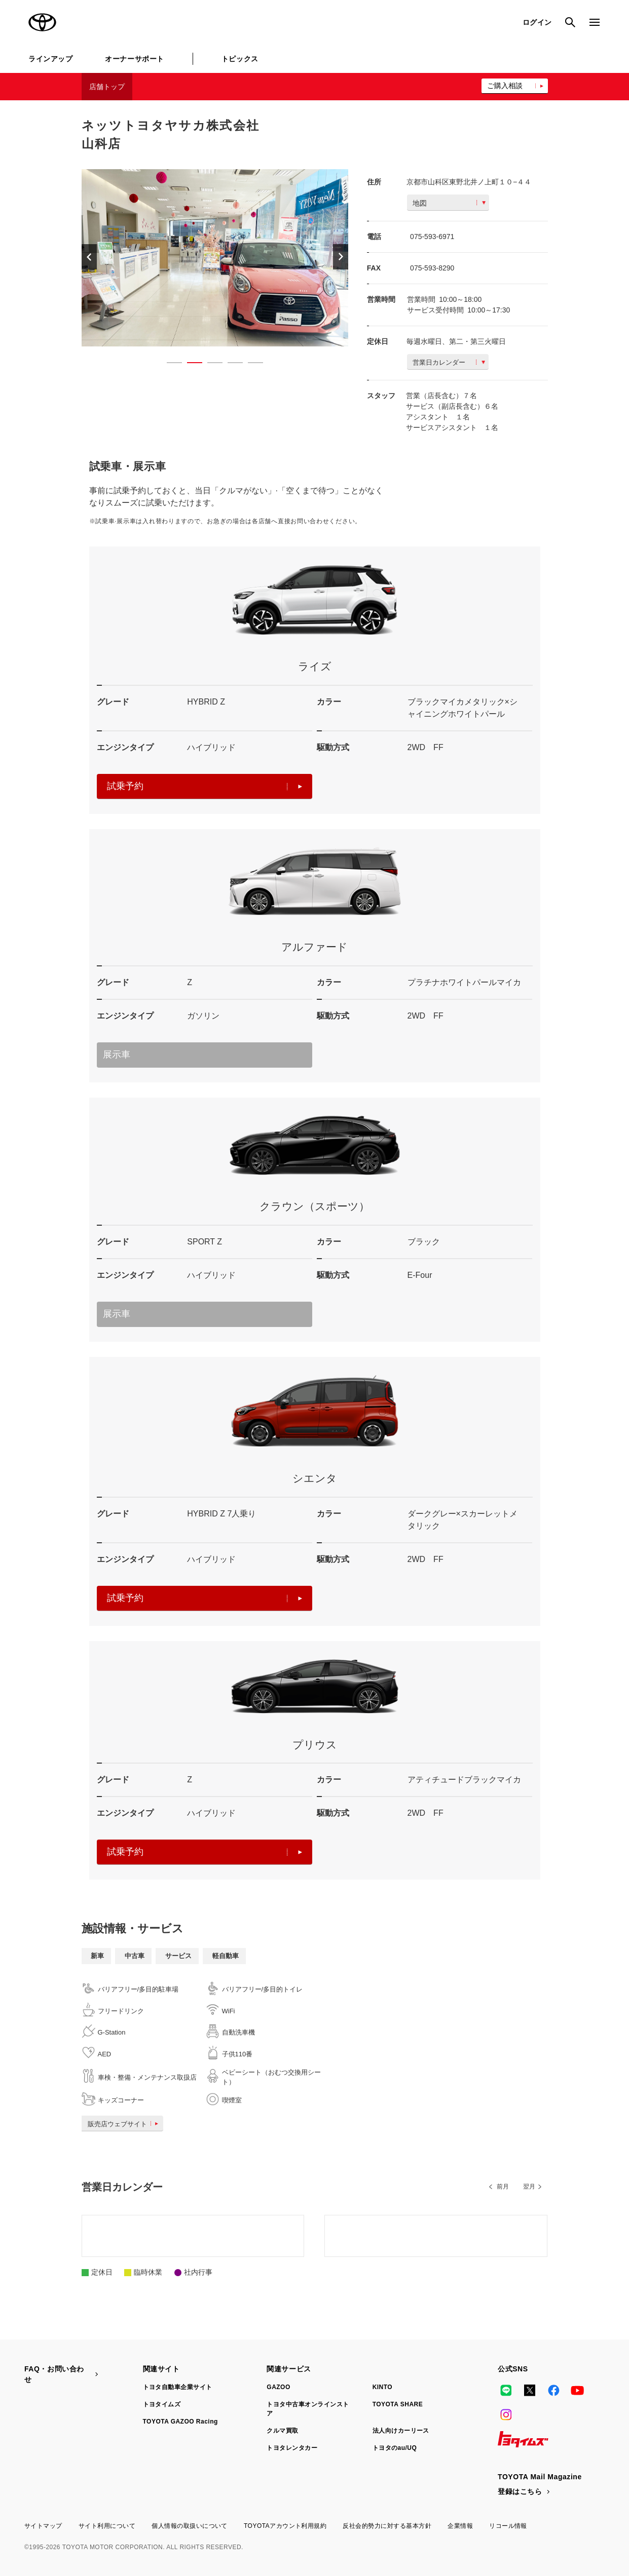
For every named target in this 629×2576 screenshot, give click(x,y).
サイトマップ (43, 2525)
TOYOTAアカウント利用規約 (285, 2525)
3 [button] (209, 364)
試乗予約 (205, 786)
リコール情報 (508, 2525)
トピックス (239, 59)
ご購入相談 (505, 86)
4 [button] (230, 364)
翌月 (529, 2186)
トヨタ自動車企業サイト (177, 2387)
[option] (210, 258)
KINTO (383, 2387)
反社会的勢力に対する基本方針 (387, 2525)
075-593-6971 (432, 236)
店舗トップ (107, 87)
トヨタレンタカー (292, 2447)
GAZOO (278, 2387)
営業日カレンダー (449, 362)
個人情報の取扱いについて (190, 2525)
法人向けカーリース (401, 2430)
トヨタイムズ (162, 2404)
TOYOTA (42, 22)
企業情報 (460, 2525)
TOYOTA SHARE (398, 2404)
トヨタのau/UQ (395, 2447)
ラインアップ (50, 59)
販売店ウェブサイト (125, 2124)
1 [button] (169, 364)
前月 (503, 2186)
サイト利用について (107, 2525)
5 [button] (250, 364)
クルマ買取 (282, 2430)
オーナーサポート (134, 59)
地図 (449, 203)
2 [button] (189, 364)
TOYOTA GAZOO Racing (180, 2421)
